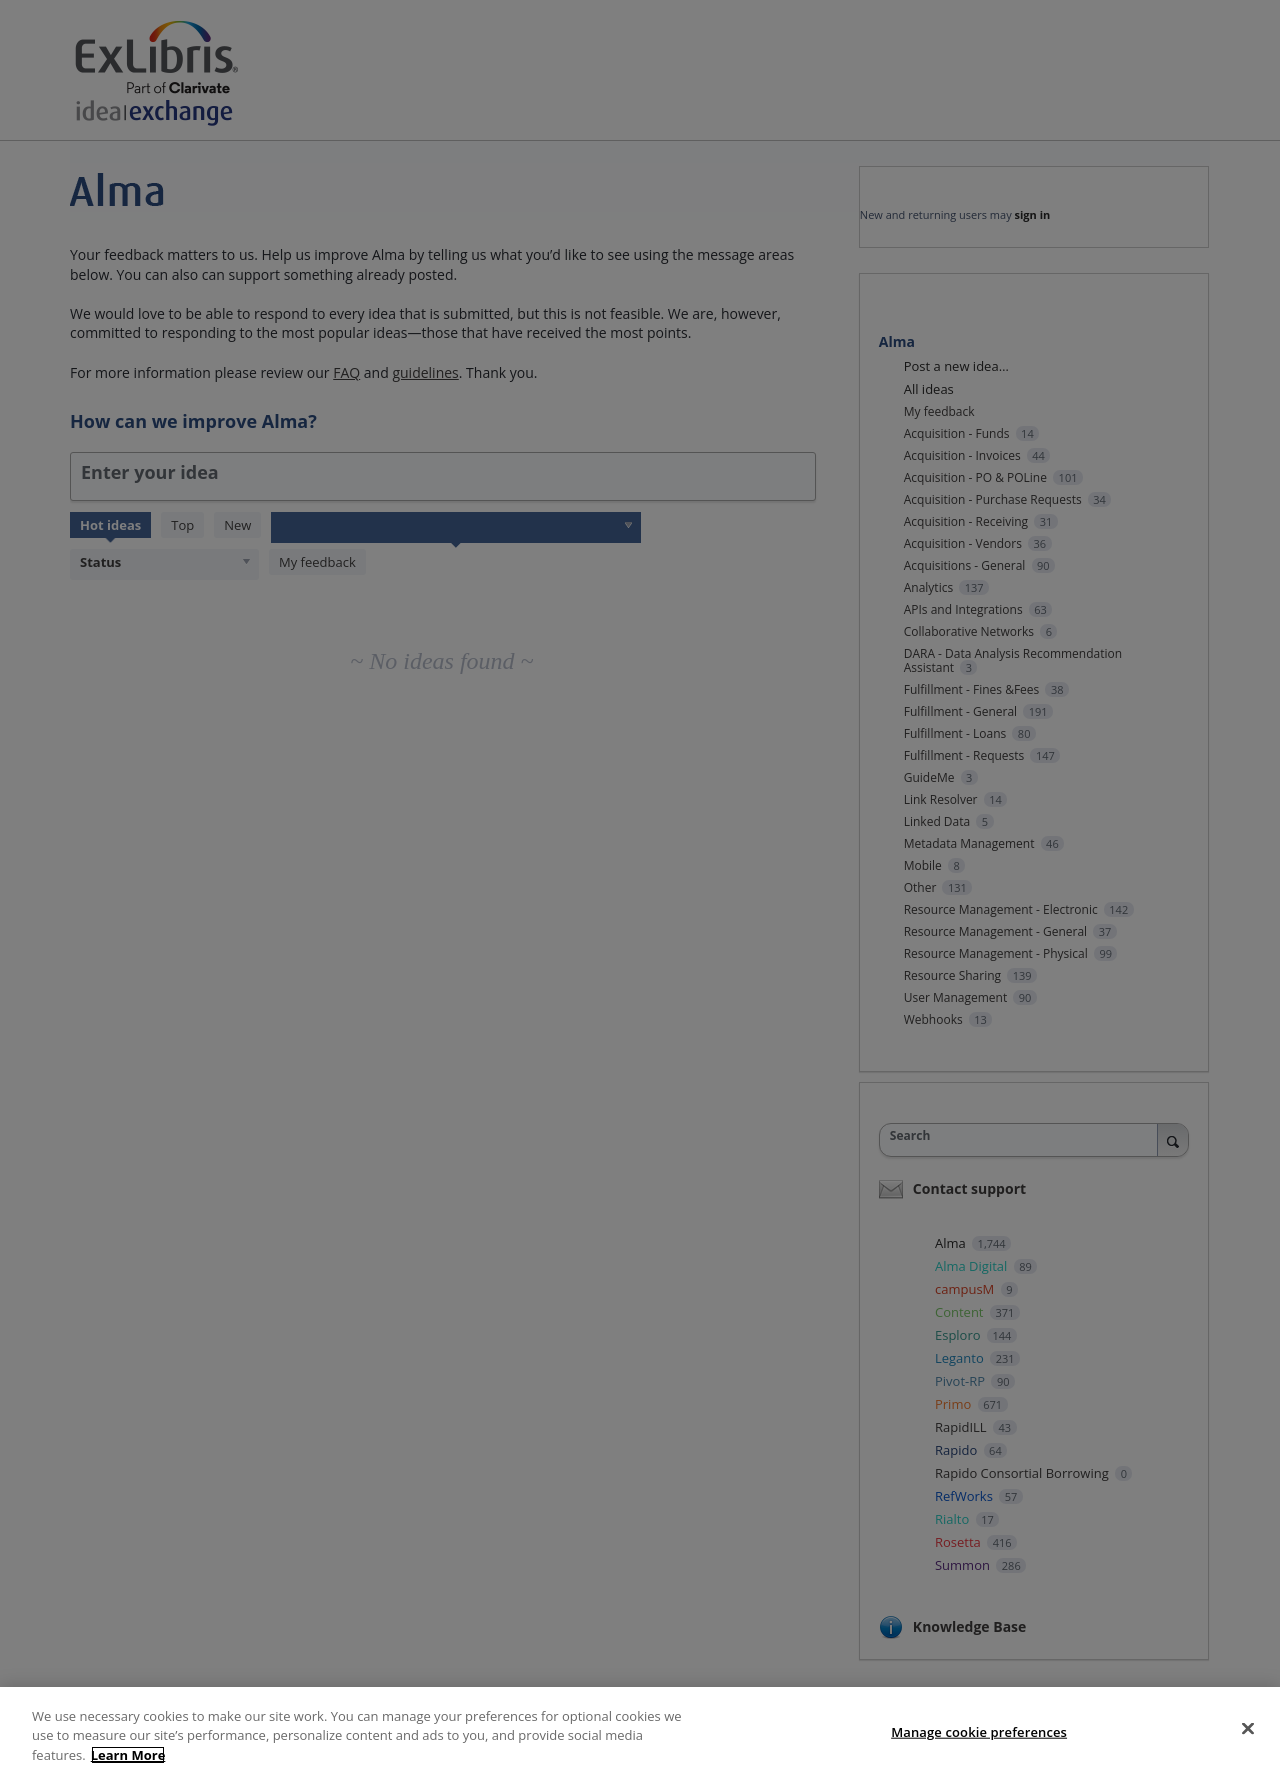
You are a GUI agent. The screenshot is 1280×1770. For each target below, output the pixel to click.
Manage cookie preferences (979, 1741)
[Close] (1248, 1737)
